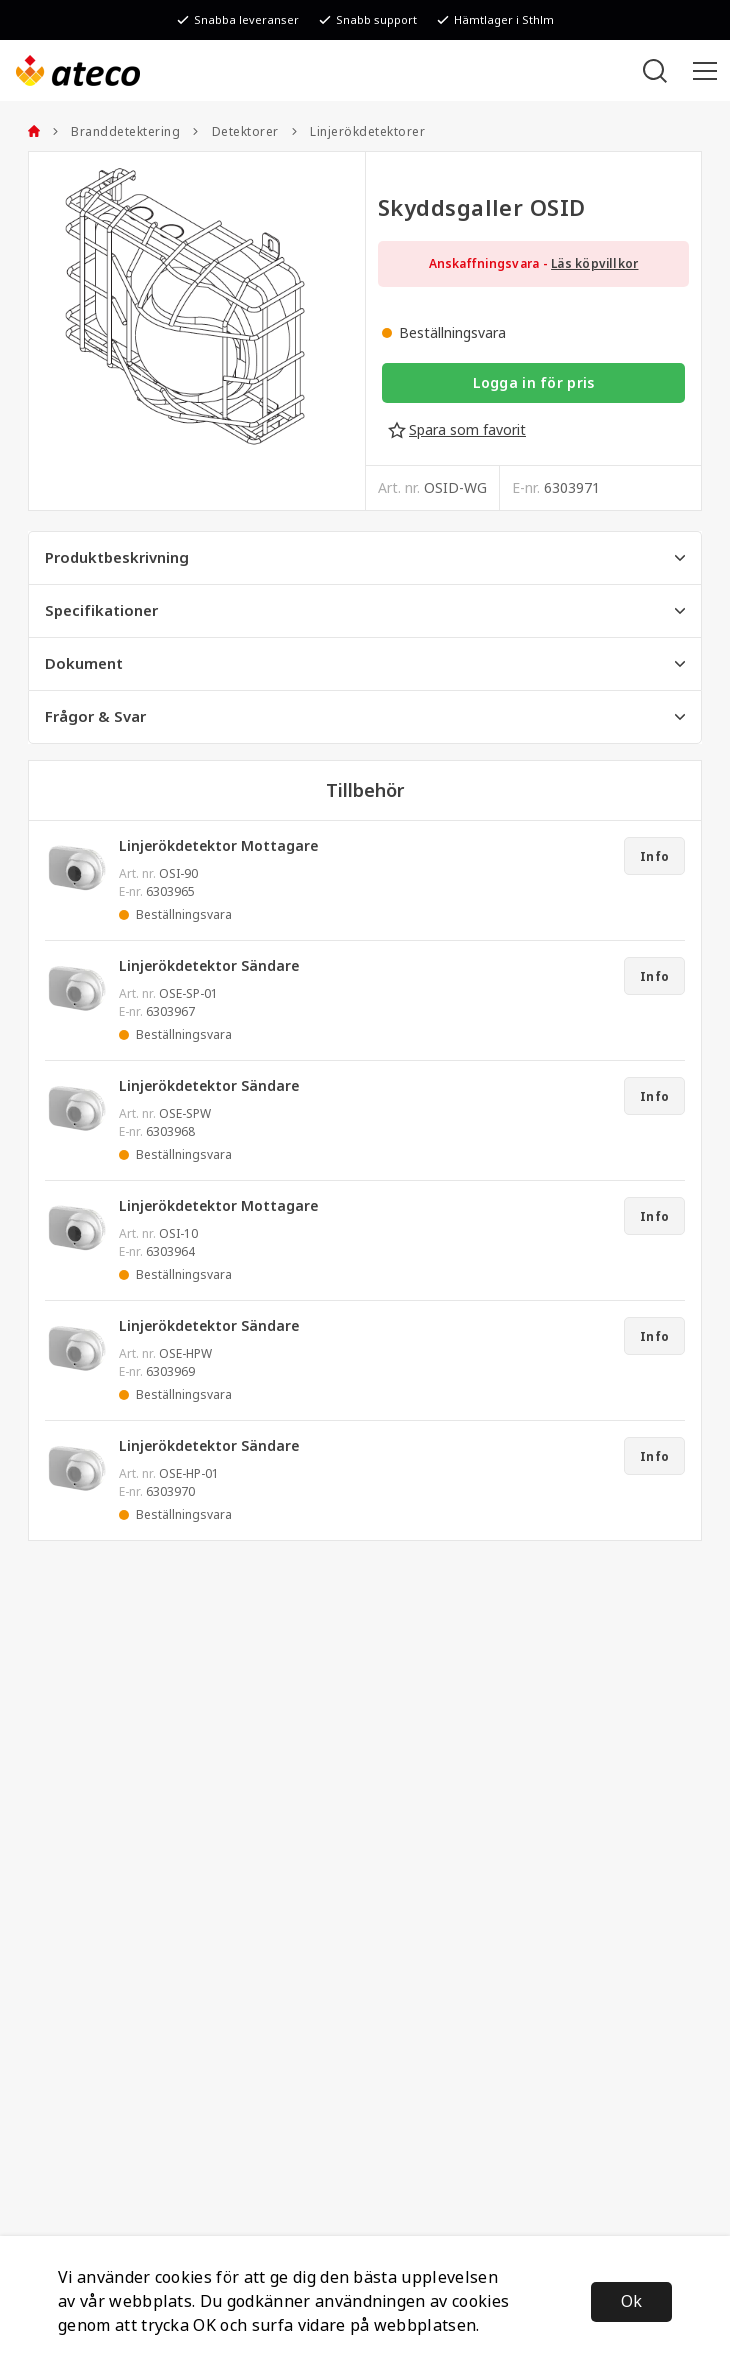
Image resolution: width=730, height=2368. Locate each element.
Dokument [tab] (365, 664)
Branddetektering (116, 132)
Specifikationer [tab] (365, 611)
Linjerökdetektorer (358, 132)
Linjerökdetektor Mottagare (218, 846)
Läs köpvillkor (594, 264)
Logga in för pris (534, 383)
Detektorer (235, 132)
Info (654, 857)
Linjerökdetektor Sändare (209, 966)
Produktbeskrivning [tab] (365, 558)
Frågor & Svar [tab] (365, 717)
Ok (631, 2301)
